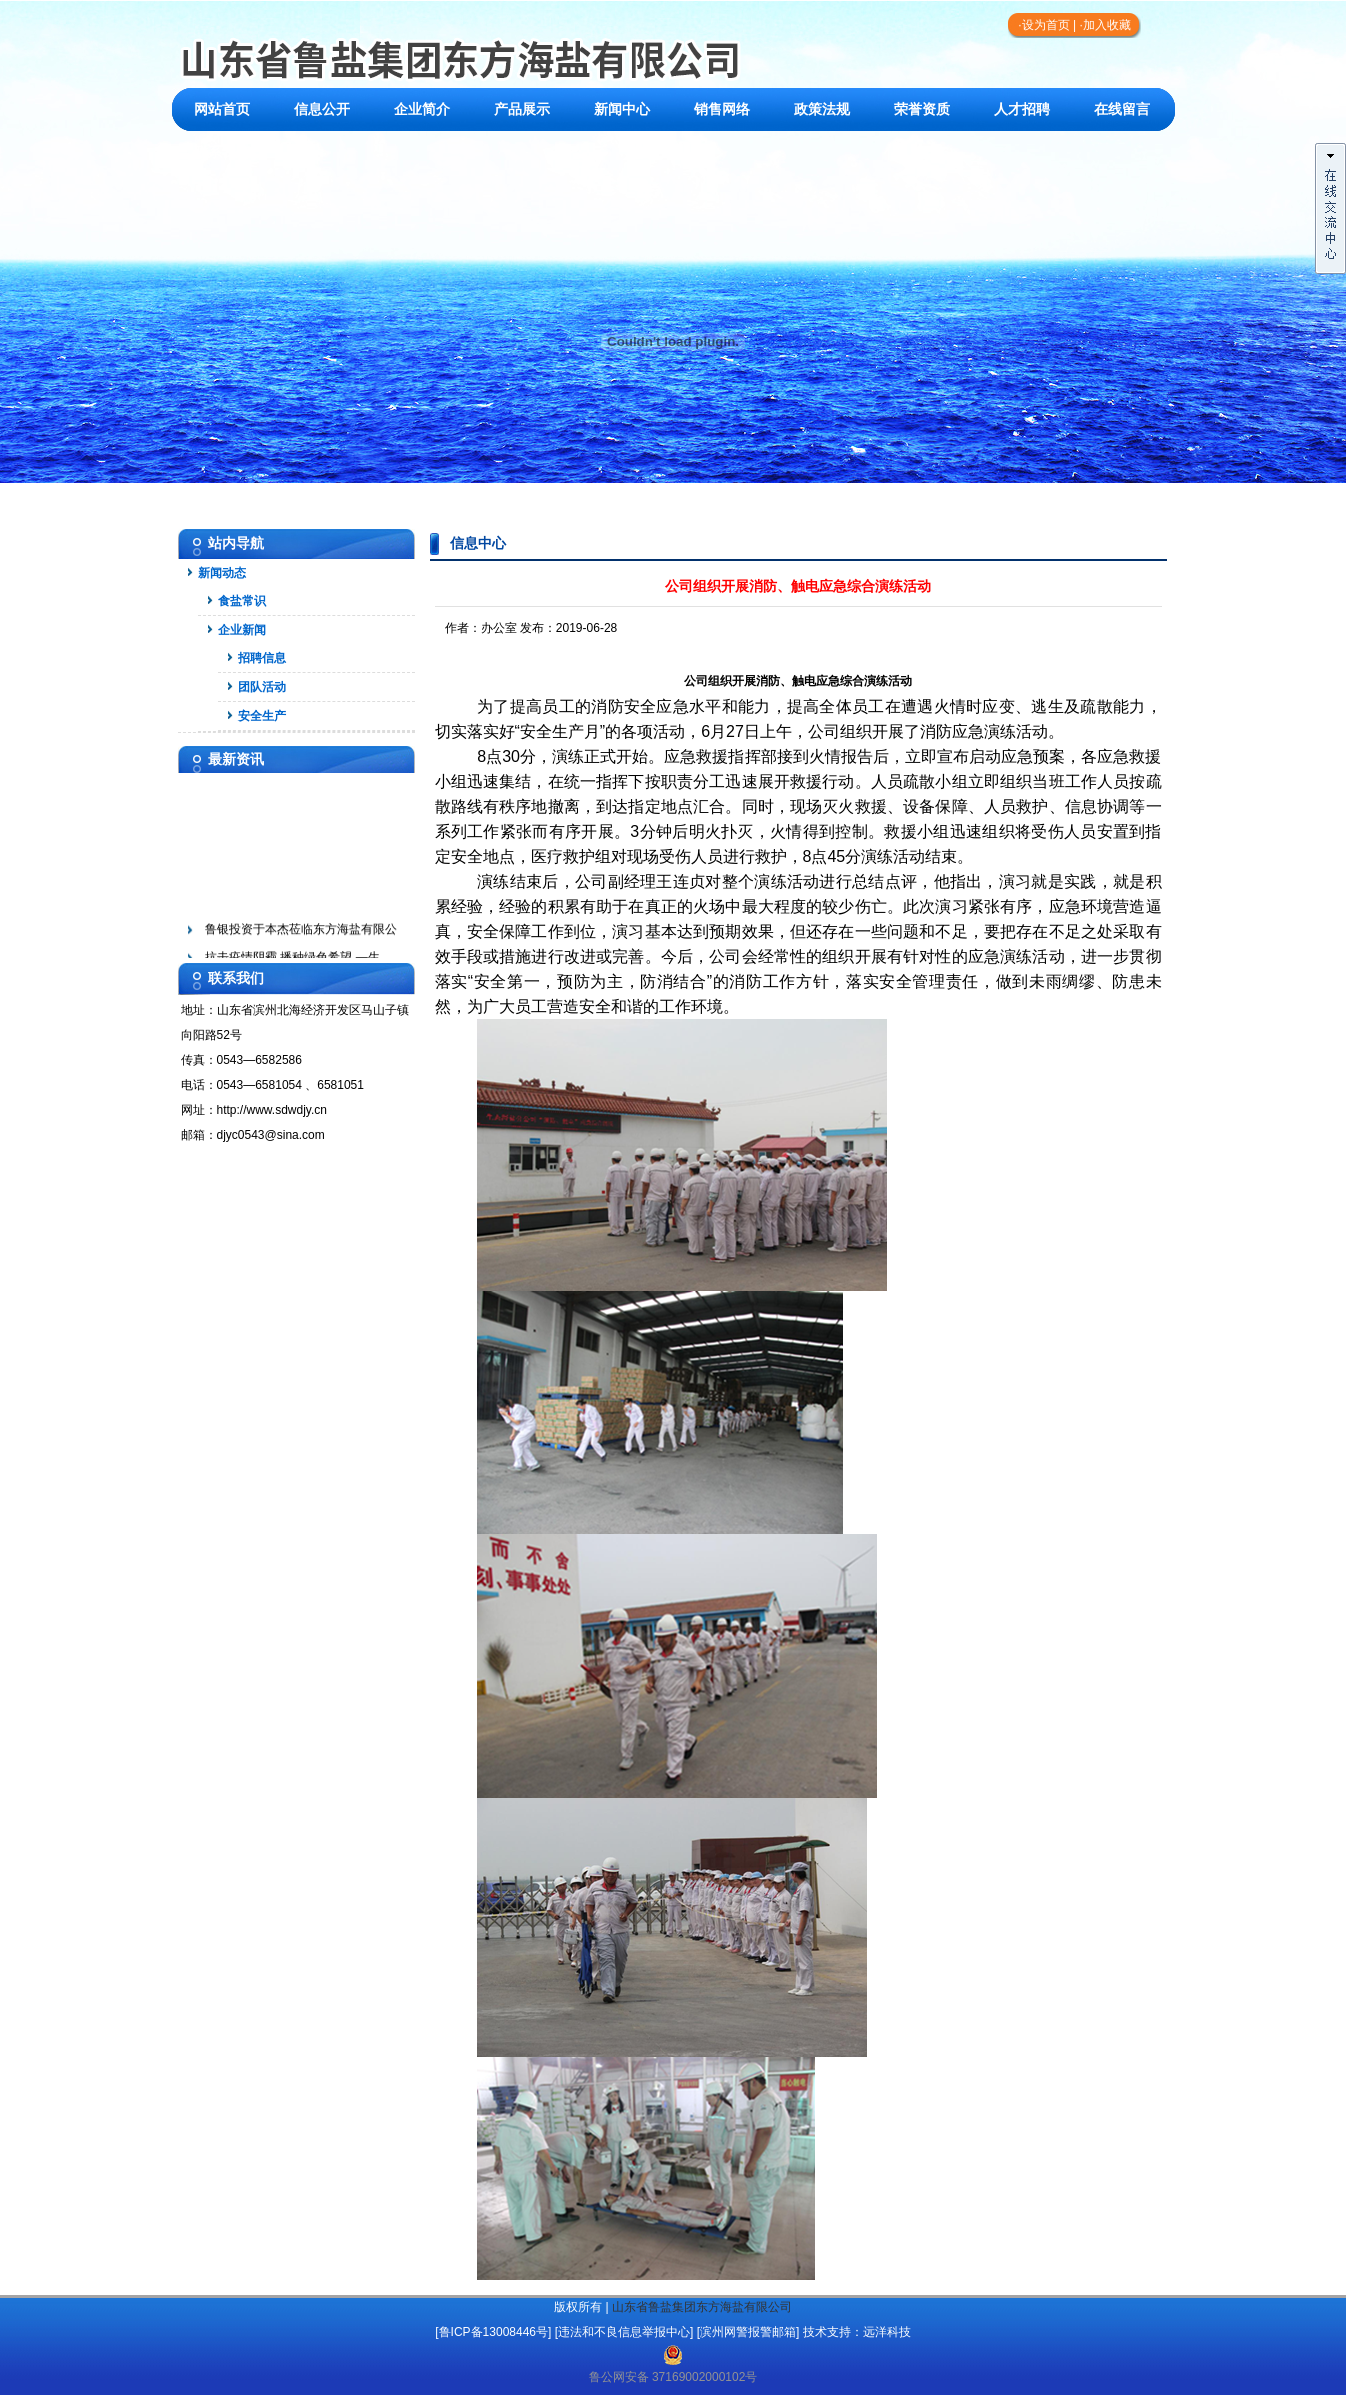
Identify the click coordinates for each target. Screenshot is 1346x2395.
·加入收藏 (1104, 25)
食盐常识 (242, 601)
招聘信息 (262, 658)
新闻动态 (222, 573)
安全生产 (262, 716)
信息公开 (322, 109)
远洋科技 (887, 2332)
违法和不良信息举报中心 (624, 2332)
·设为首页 (1043, 25)
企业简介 (422, 109)
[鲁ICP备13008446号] (493, 2332)
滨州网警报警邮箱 (748, 2332)
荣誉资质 (922, 109)
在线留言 (1122, 109)
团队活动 (262, 687)
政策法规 (822, 109)
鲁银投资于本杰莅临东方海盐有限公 (301, 933)
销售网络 (722, 109)
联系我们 (222, 152)
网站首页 (222, 109)
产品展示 (522, 109)
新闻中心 (622, 109)
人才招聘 (1022, 109)
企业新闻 (242, 630)
